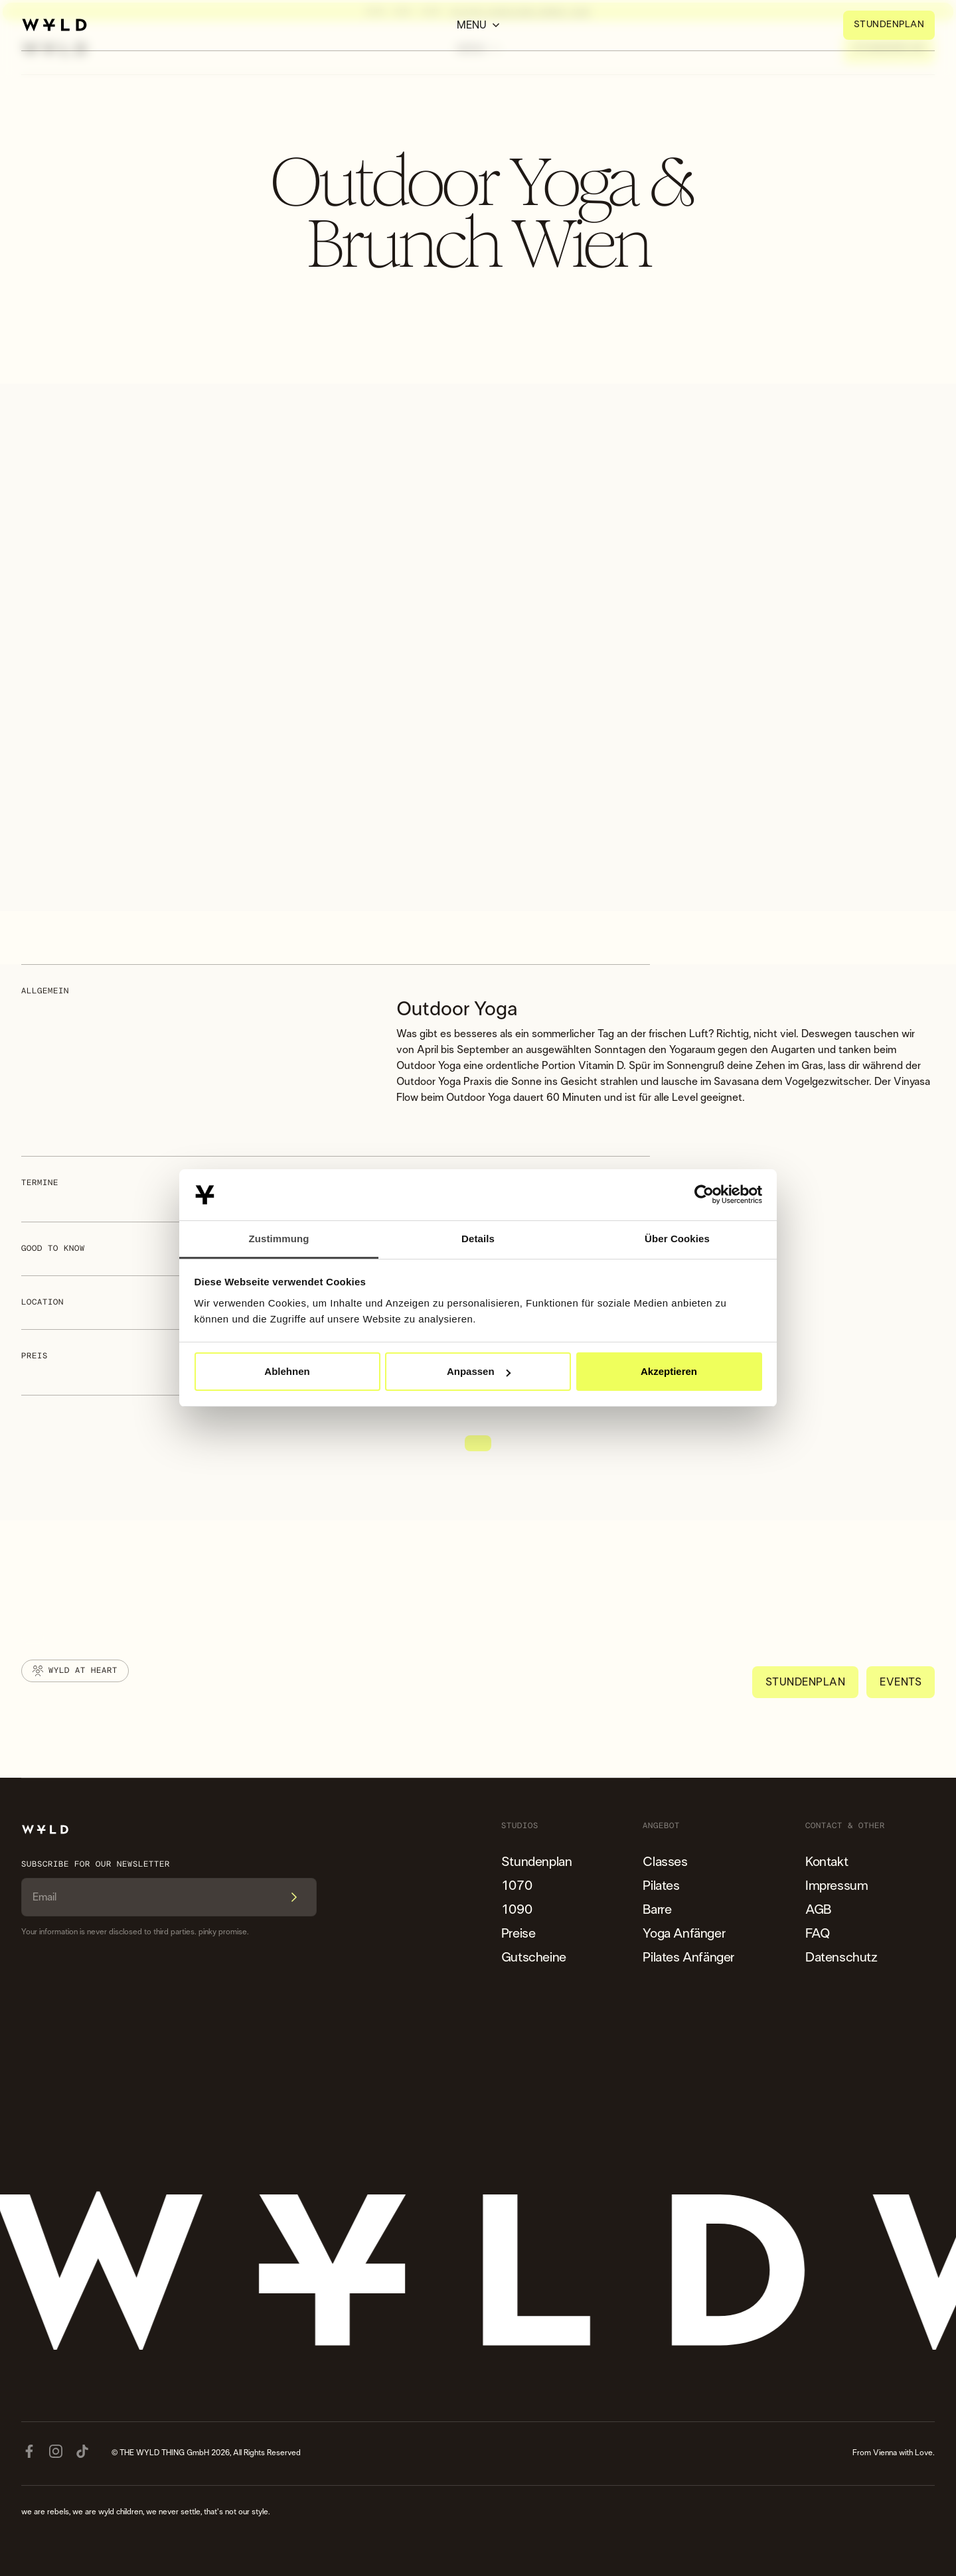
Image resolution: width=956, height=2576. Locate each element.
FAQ (818, 1933)
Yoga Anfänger (684, 1933)
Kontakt (826, 1862)
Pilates (661, 1886)
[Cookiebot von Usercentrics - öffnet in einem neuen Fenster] (704, 1195)
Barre (657, 1909)
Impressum (836, 1886)
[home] (54, 25)
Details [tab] (478, 1238)
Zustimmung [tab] (279, 1238)
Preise (518, 1933)
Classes (665, 1862)
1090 (516, 1909)
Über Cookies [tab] (677, 1238)
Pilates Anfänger (688, 1957)
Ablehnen (286, 1371)
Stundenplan (536, 1862)
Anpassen (479, 1371)
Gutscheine (533, 1957)
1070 (516, 1886)
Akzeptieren (669, 1371)
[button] (478, 25)
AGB (818, 1909)
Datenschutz (841, 1957)
